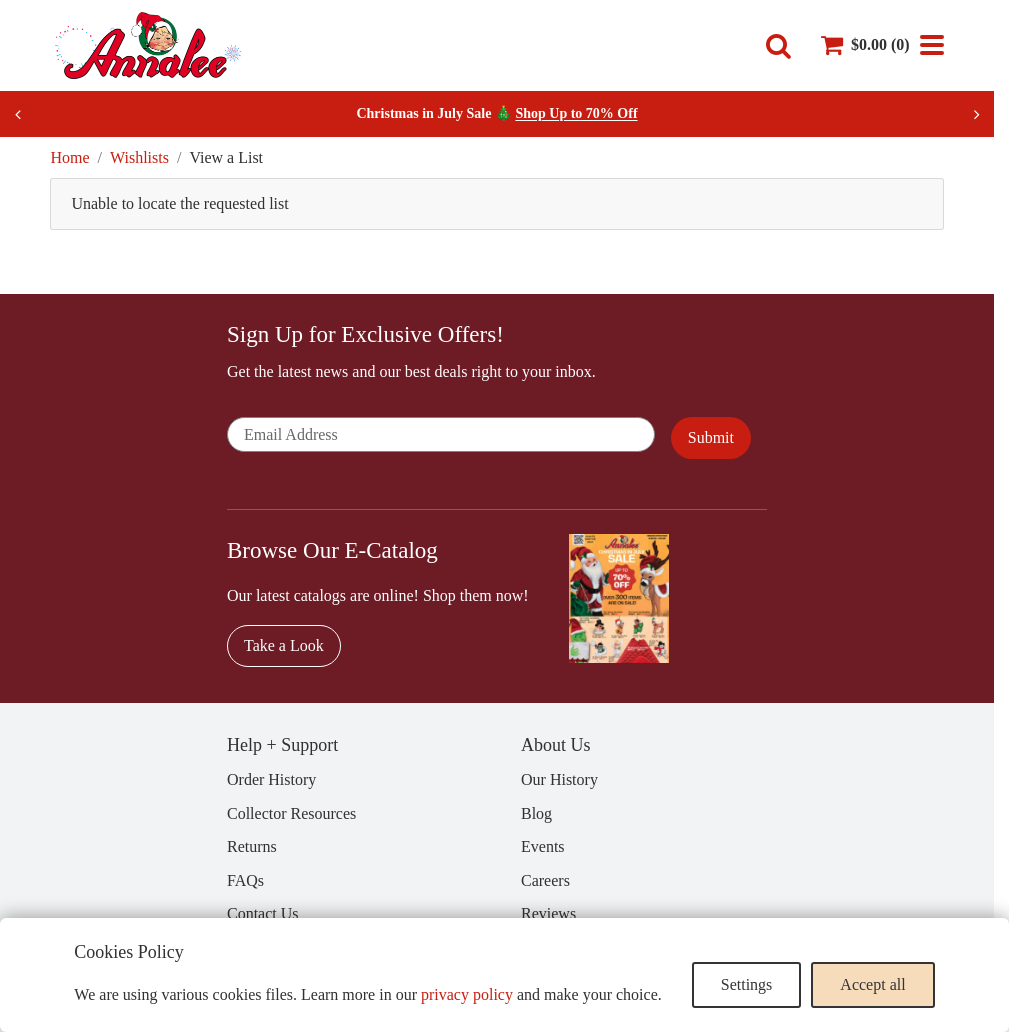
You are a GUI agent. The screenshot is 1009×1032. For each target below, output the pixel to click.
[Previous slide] (18, 114)
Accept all (872, 984)
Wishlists (139, 157)
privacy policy (467, 994)
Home (69, 157)
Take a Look (284, 645)
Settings (747, 984)
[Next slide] (976, 114)
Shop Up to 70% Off (576, 113)
